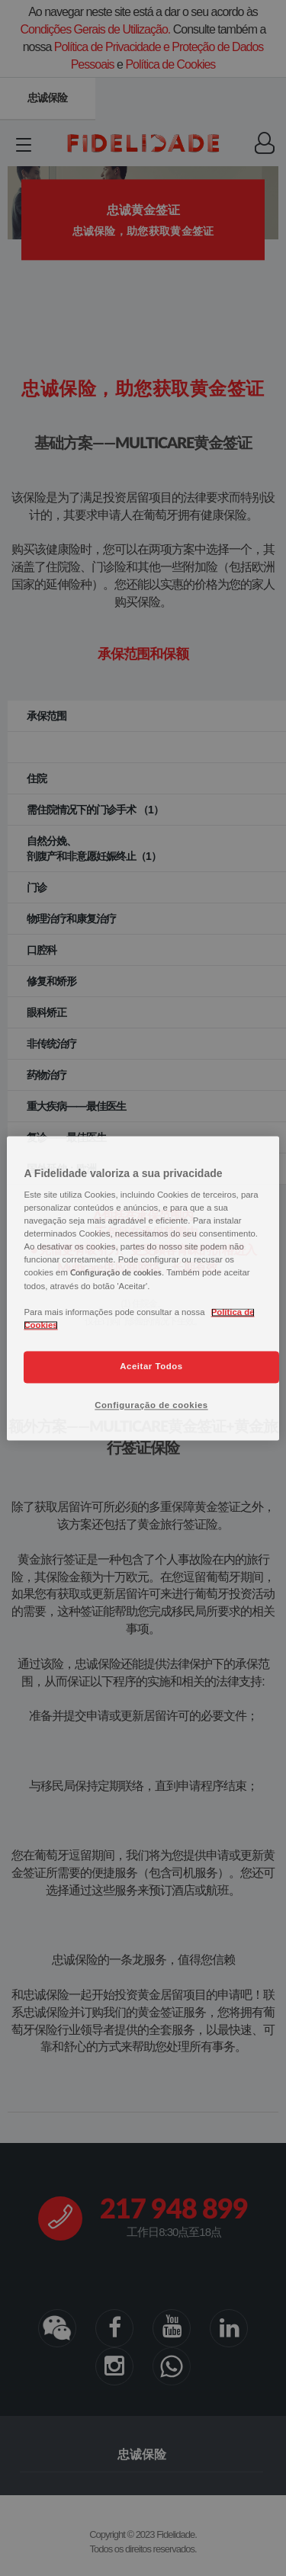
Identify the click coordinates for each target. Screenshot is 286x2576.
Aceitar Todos (151, 1366)
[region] (142, 1288)
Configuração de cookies (151, 1405)
